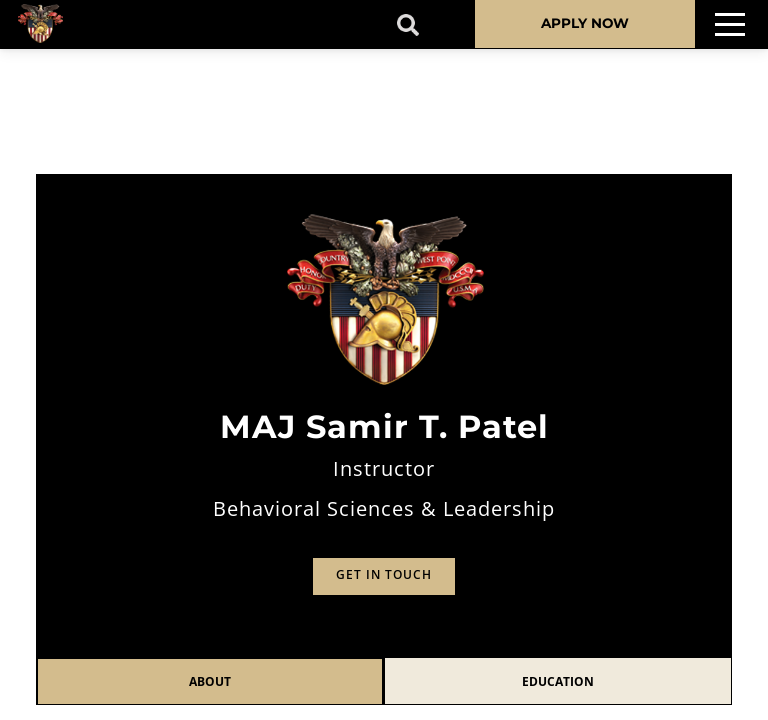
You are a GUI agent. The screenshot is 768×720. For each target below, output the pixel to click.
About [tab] (210, 681)
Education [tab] (558, 681)
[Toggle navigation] (730, 24)
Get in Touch (384, 574)
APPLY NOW (585, 23)
